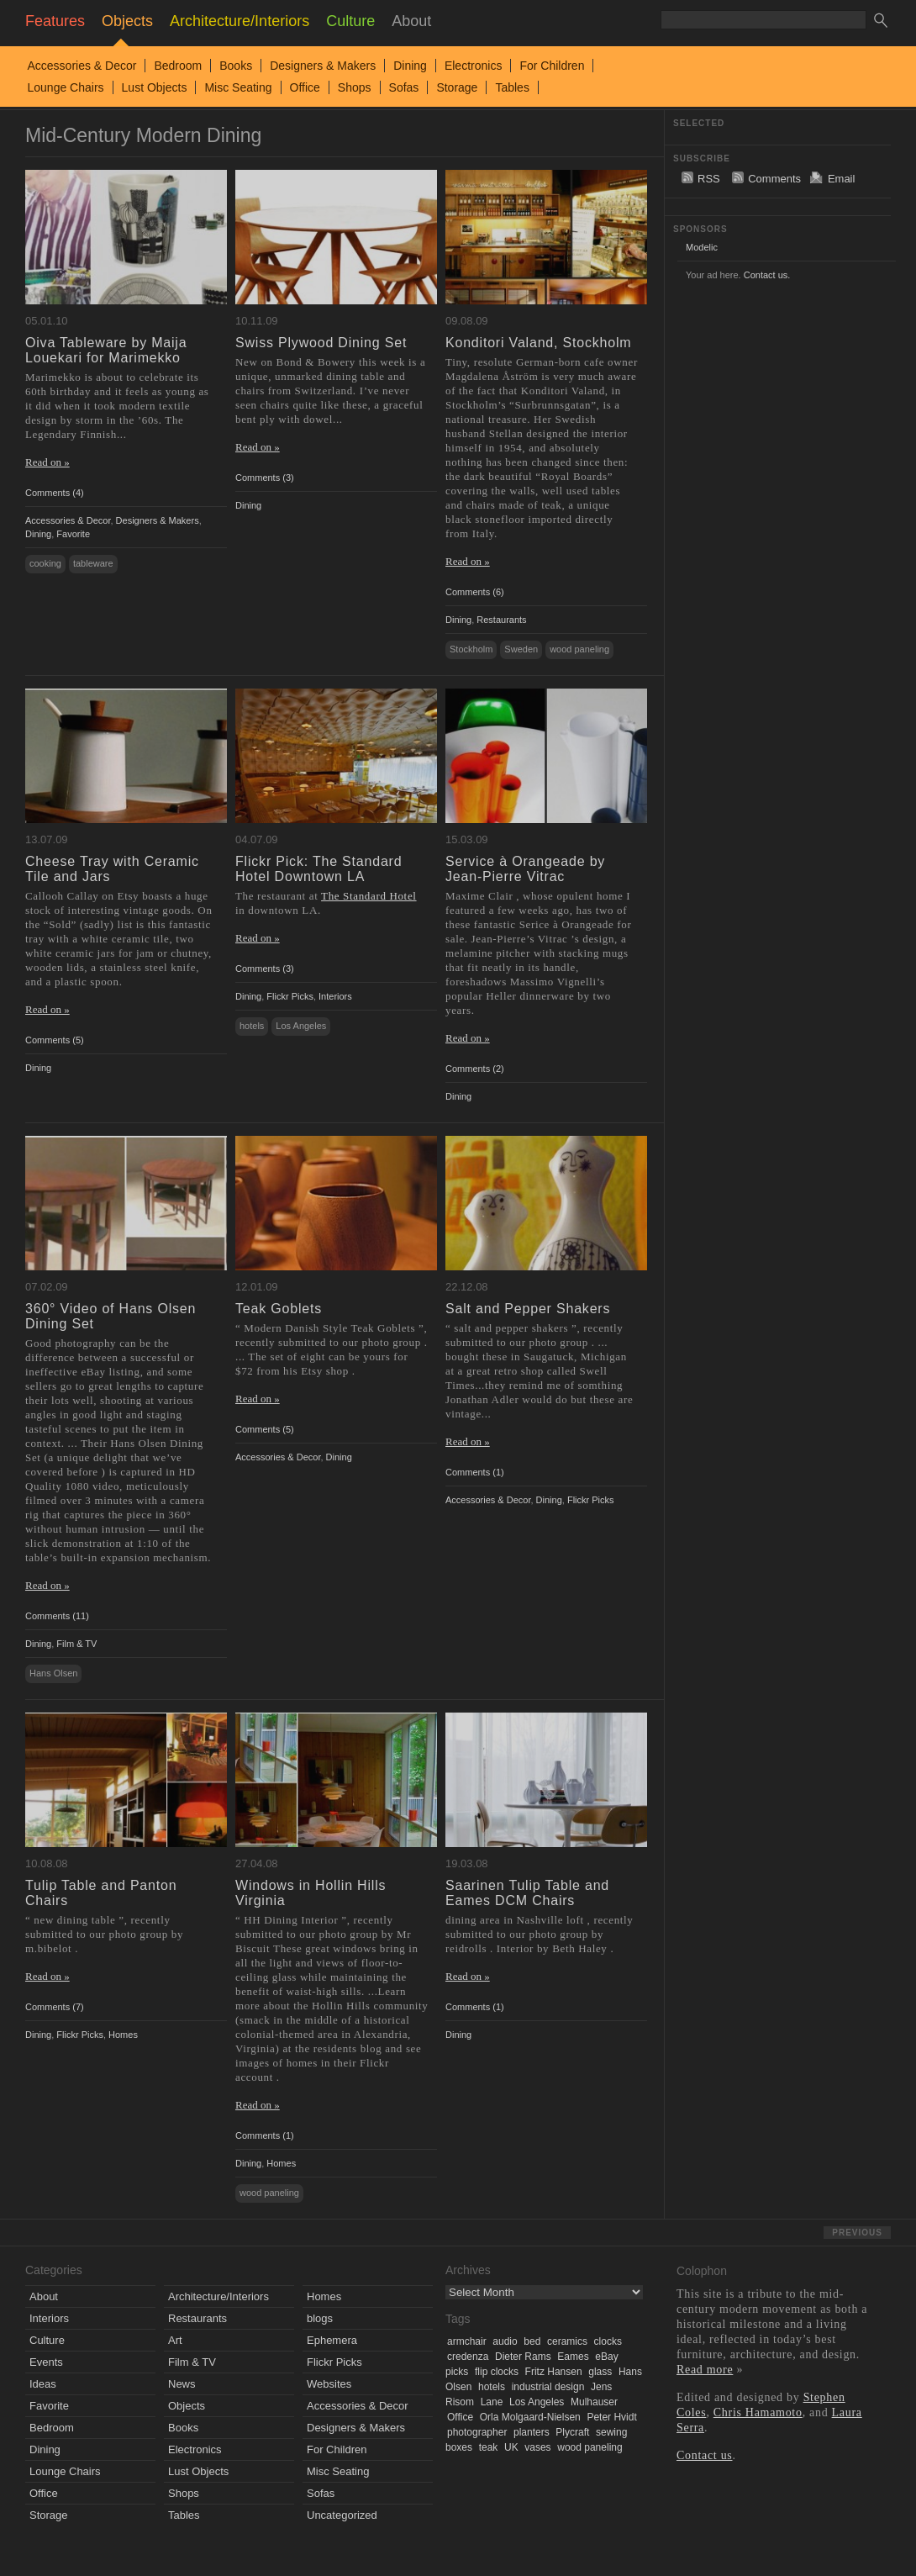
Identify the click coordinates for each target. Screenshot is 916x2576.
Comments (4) (54, 493)
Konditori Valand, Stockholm (538, 342)
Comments (774, 178)
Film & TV (76, 1644)
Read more (704, 2369)
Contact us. (767, 275)
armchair (467, 2341)
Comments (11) (57, 1616)
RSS (709, 178)
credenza (467, 2356)
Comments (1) (474, 1472)
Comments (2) (474, 1069)
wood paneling (579, 649)
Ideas (42, 2384)
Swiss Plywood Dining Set (321, 342)
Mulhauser (594, 2402)
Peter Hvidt (611, 2417)
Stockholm (471, 649)
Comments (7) (54, 2007)
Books (235, 65)
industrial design (548, 2387)
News (182, 2384)
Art (175, 2340)
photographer (477, 2432)
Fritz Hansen (553, 2372)
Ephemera (332, 2340)
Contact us (704, 2455)
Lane (492, 2402)
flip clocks (497, 2372)
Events (46, 2362)
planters (531, 2432)
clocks (608, 2341)
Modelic (702, 247)
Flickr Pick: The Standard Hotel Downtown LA (318, 869)
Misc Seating (237, 87)
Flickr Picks (289, 996)
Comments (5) (54, 1040)
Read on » (47, 462)
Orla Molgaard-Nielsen (530, 2417)
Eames (572, 2356)
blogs (320, 2318)
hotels (252, 1026)
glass (600, 2372)
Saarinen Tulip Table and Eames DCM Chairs (527, 1893)
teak (488, 2447)
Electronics (473, 65)
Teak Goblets (278, 1308)
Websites (329, 2384)
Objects (186, 2405)
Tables (512, 87)
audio (504, 2341)
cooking (45, 563)
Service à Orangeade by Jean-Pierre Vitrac (525, 869)
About (43, 2296)
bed (532, 2341)
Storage (456, 87)
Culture (47, 2340)
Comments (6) (474, 592)
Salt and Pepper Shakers (527, 1308)
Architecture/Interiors (218, 2296)
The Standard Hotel (369, 895)
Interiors (335, 996)
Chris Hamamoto (758, 2412)
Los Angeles (301, 1026)
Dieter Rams (523, 2356)
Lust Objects (154, 87)
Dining (410, 65)
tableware (93, 563)
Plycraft (572, 2432)
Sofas (404, 87)
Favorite (73, 534)
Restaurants (501, 620)
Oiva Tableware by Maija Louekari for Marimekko (106, 350)
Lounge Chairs (66, 87)
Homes (123, 2035)
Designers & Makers (323, 65)
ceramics (567, 2341)
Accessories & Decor (82, 65)
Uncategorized (342, 2515)
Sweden (521, 649)
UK (511, 2447)
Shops (354, 87)
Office (305, 87)
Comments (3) (264, 477)
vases (537, 2447)
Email (841, 178)
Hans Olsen (53, 1673)
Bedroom (178, 65)
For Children (551, 65)
